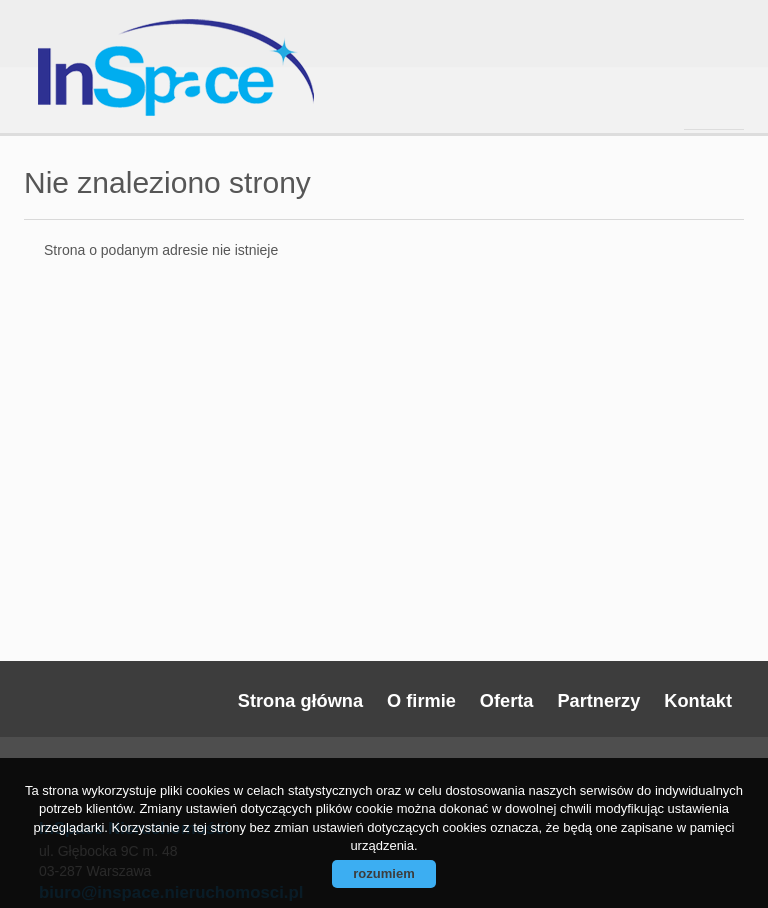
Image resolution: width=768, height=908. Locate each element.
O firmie (421, 701)
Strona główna (300, 701)
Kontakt (698, 701)
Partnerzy (598, 701)
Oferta (507, 701)
